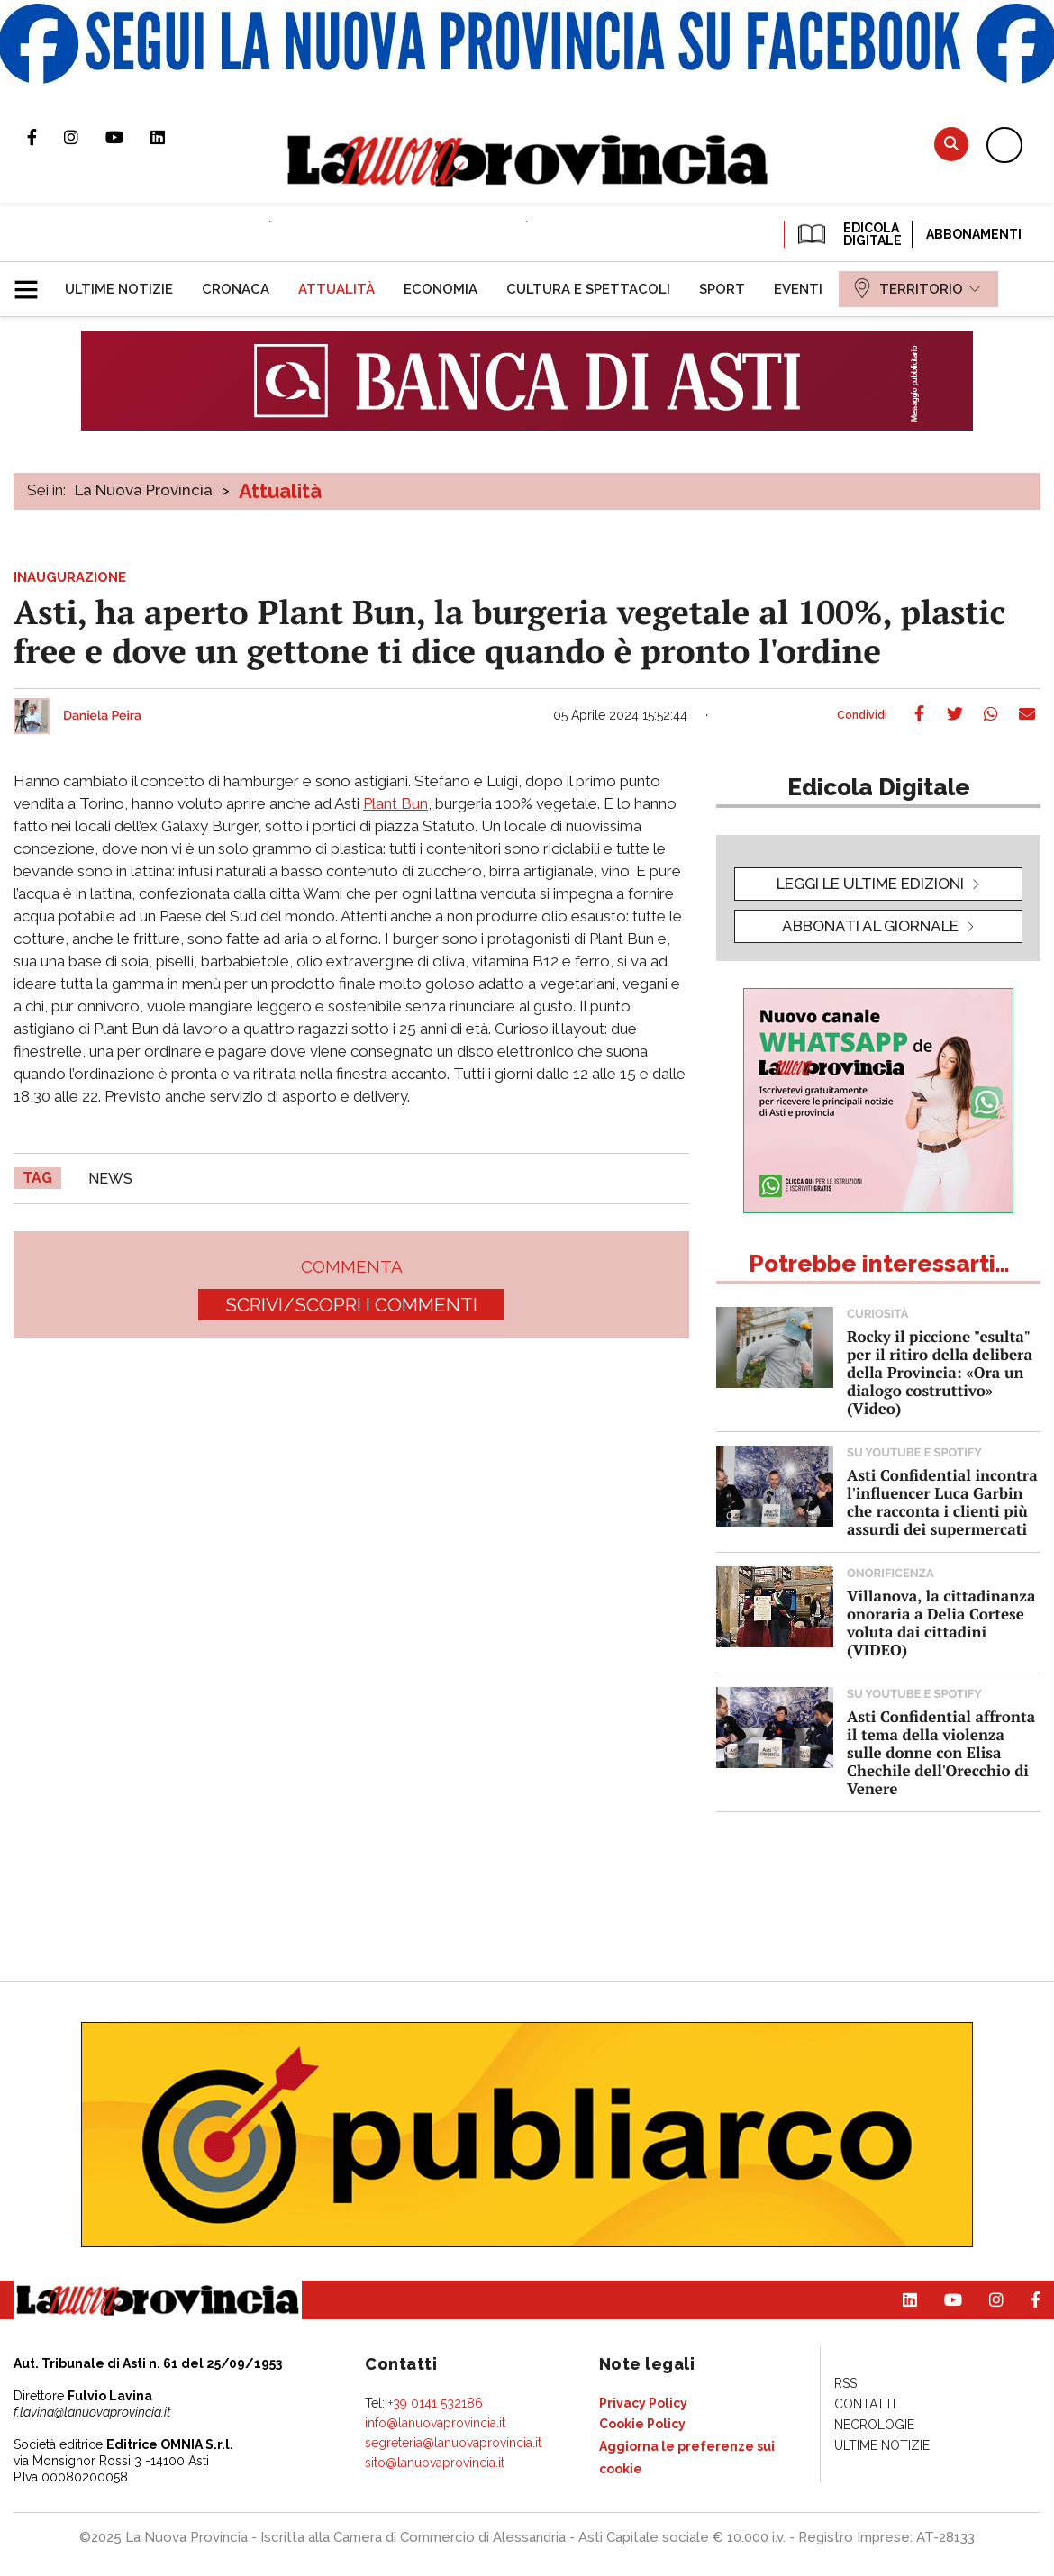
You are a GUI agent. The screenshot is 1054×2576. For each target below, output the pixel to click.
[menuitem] (119, 289)
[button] (33, 282)
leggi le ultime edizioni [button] (870, 884)
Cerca (951, 143)
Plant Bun (395, 803)
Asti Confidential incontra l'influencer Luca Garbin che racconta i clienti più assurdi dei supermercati (942, 1502)
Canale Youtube (127, 137)
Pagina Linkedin (171, 137)
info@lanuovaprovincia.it (435, 2423)
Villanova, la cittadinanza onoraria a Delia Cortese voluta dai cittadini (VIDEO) (941, 1622)
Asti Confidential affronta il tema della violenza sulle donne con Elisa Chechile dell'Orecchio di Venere (941, 1752)
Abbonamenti (974, 234)
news (110, 1178)
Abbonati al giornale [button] (870, 926)
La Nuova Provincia (144, 490)
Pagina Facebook (45, 137)
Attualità (280, 491)
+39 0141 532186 (435, 2403)
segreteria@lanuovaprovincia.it (453, 2442)
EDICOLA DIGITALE (848, 234)
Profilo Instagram (84, 137)
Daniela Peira (102, 716)
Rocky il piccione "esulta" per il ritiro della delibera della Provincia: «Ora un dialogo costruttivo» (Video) (939, 1372)
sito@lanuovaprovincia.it (434, 2462)
